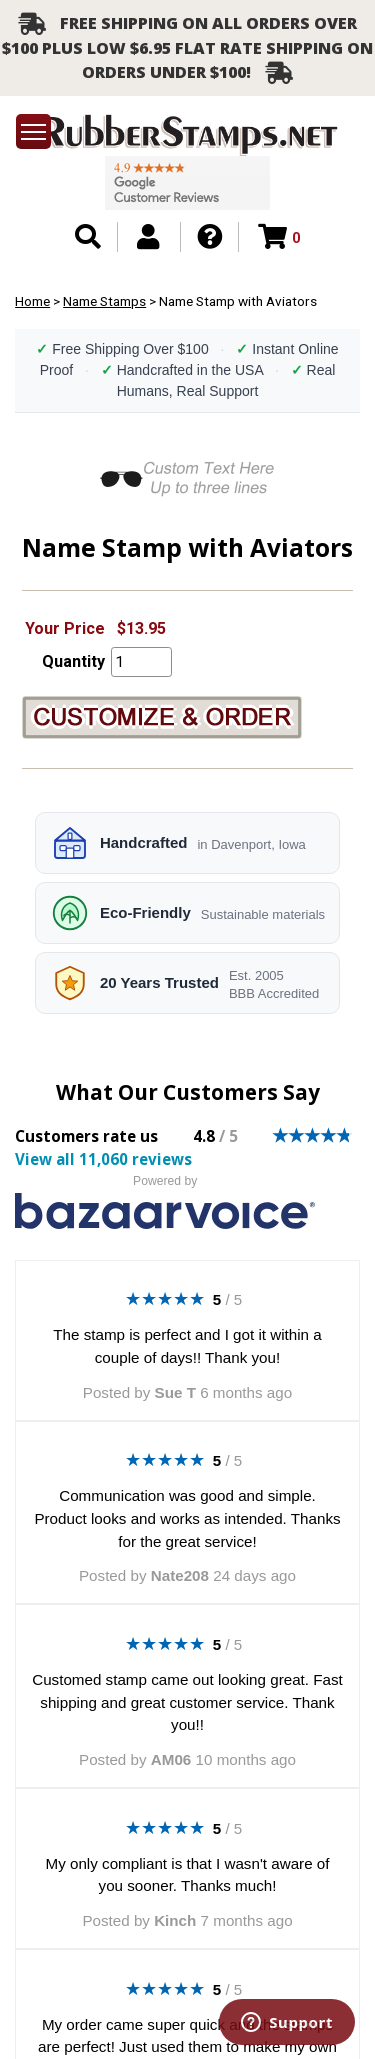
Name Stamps (104, 301)
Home (32, 301)
